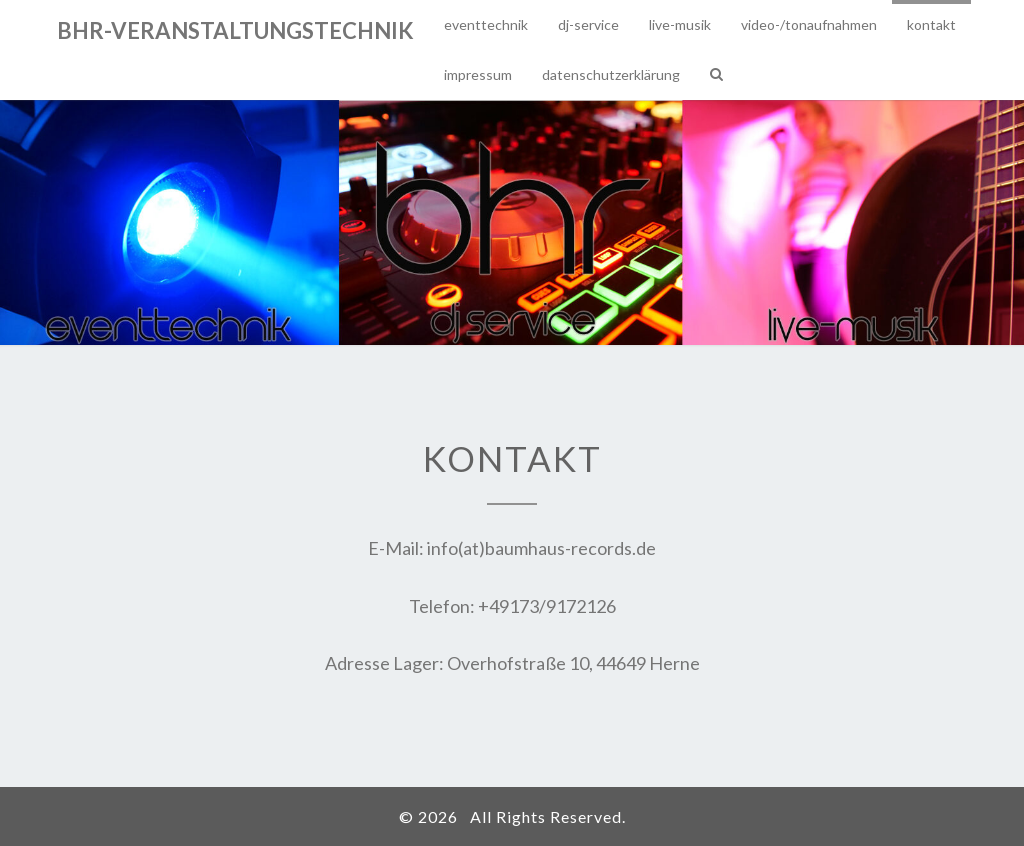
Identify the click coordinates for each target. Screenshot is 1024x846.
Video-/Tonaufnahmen (809, 24)
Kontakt (931, 24)
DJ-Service (588, 24)
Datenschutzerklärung (611, 74)
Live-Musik (680, 24)
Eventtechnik (486, 24)
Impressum (478, 74)
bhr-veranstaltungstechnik (235, 30)
